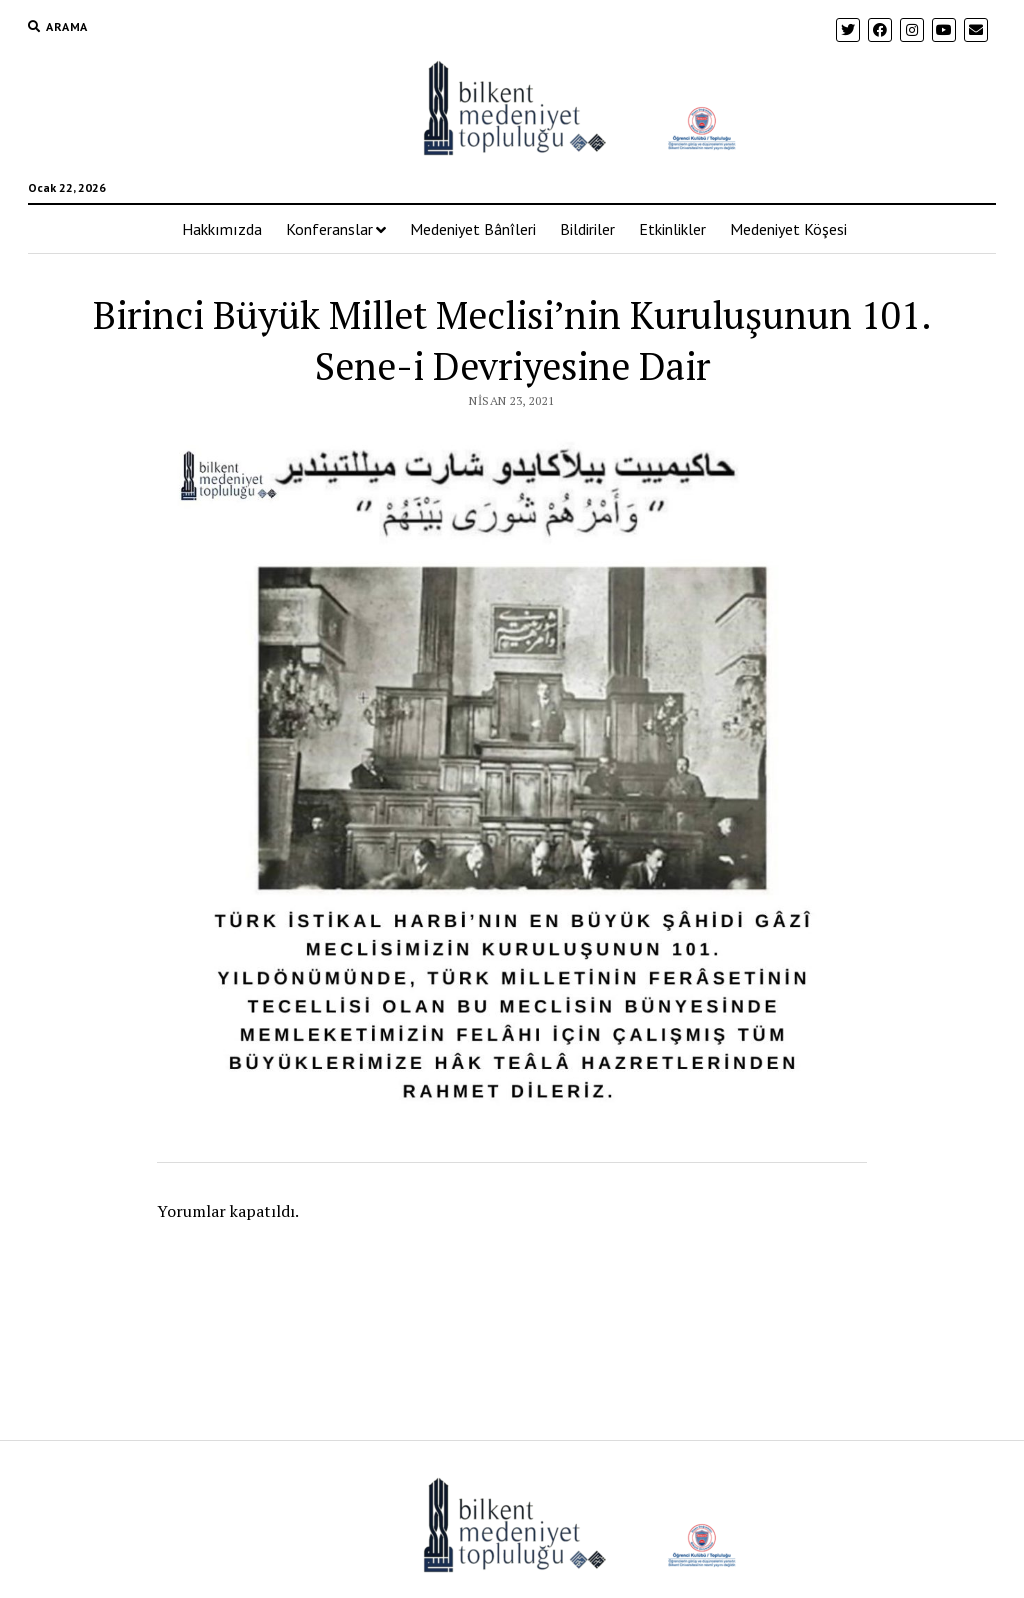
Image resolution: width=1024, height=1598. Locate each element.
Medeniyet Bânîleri (473, 229)
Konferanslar (329, 229)
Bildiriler (587, 229)
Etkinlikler (672, 229)
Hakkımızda (222, 229)
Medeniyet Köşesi (788, 229)
